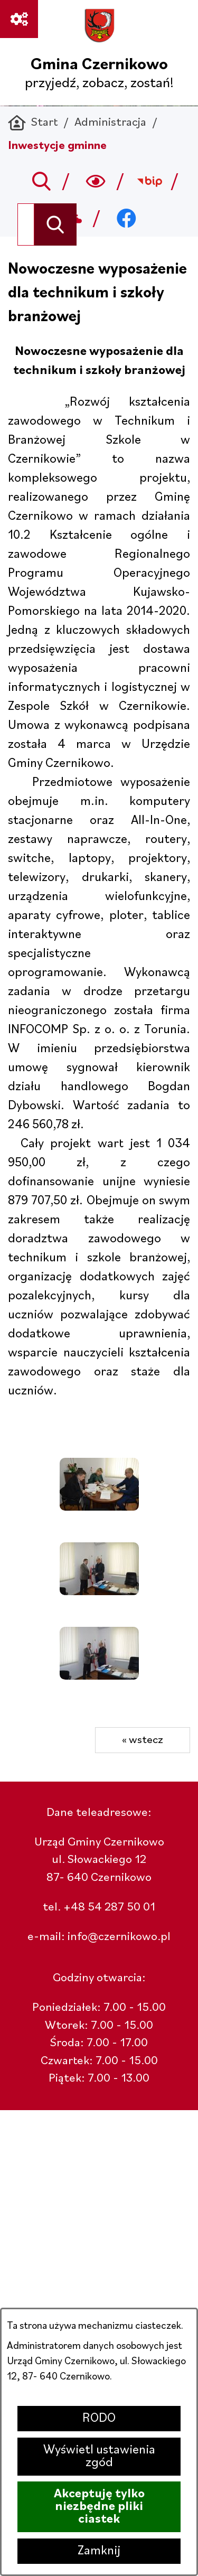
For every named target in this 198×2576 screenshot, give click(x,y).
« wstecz (142, 1740)
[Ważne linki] (19, 19)
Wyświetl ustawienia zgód (99, 2456)
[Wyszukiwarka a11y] (95, 181)
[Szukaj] (55, 224)
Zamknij (99, 2551)
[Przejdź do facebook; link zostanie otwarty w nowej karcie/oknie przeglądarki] (126, 218)
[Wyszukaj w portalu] (25, 224)
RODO (99, 2418)
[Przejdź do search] (41, 181)
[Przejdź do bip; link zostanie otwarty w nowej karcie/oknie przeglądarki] (150, 181)
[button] (99, 1507)
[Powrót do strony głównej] (33, 123)
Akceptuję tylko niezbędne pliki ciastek (99, 2507)
